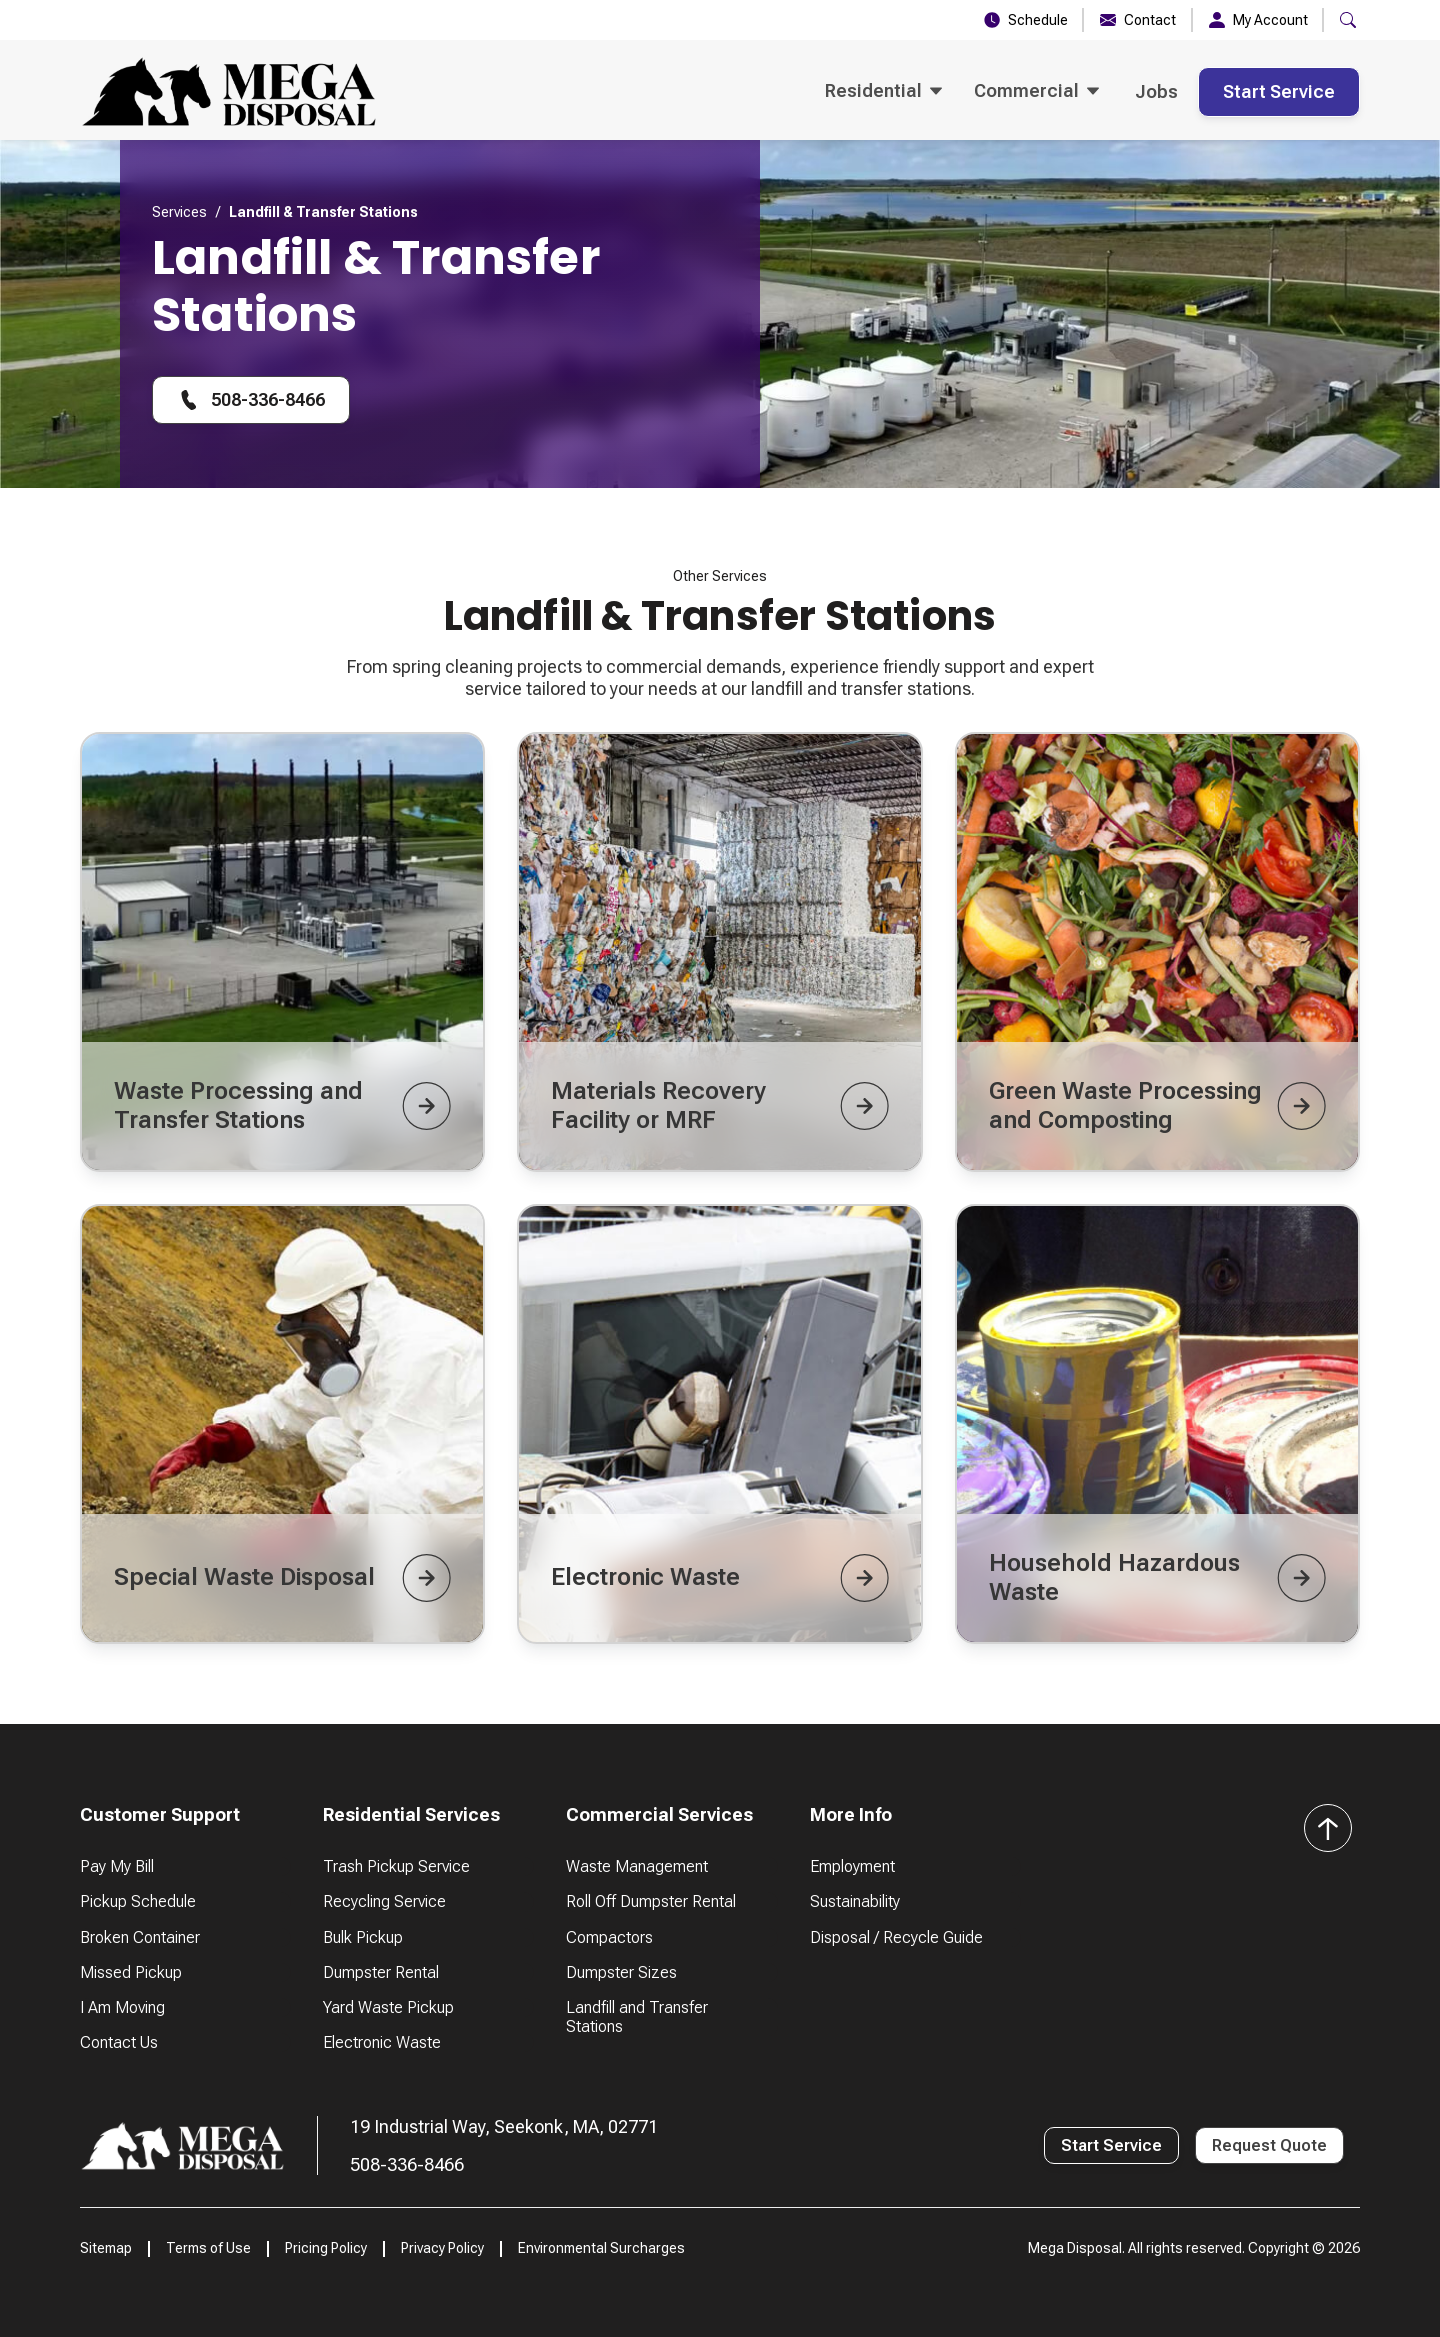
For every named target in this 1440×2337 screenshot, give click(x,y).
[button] (1348, 20)
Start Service (1279, 91)
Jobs (1156, 91)
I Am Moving (122, 2007)
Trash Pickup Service (396, 1866)
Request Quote (1269, 2145)
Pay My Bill (117, 1866)
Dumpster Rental (381, 1972)
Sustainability (855, 1901)
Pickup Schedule (138, 1901)
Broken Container (140, 1937)
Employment (852, 1866)
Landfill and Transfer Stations (637, 2017)
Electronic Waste (382, 2042)
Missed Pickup (131, 1972)
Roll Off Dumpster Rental (651, 1901)
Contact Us (119, 2042)
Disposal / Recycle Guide (896, 1937)
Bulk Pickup (363, 1937)
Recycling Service (384, 1901)
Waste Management (637, 1866)
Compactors (609, 1937)
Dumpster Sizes (621, 1972)
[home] (229, 92)
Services (179, 212)
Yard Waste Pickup (388, 2007)
